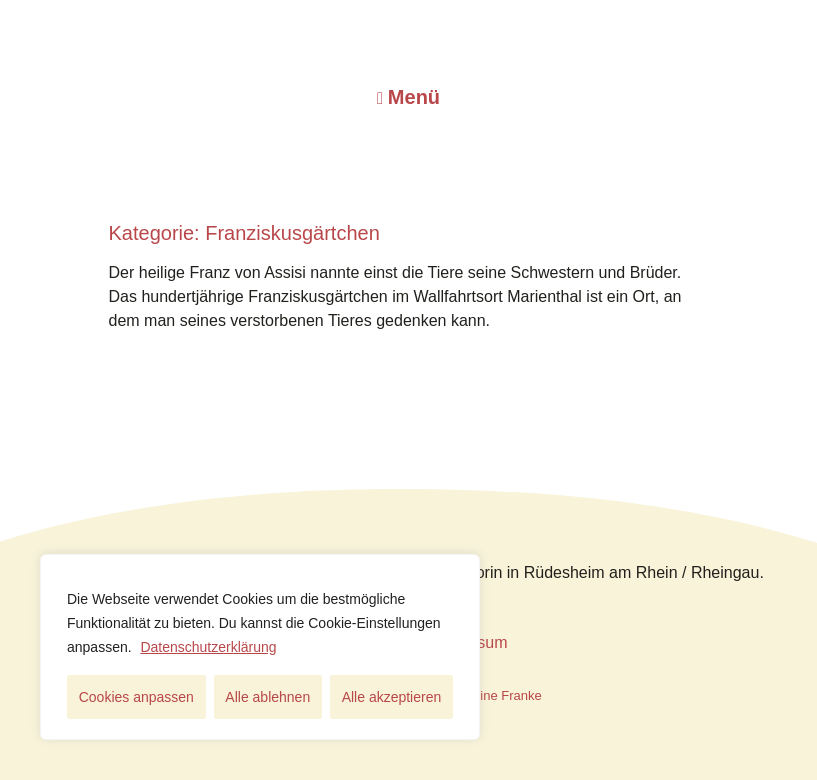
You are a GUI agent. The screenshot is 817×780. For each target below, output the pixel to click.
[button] (408, 97)
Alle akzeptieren (392, 697)
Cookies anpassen (136, 697)
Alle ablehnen (267, 697)
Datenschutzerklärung (208, 647)
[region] (260, 647)
